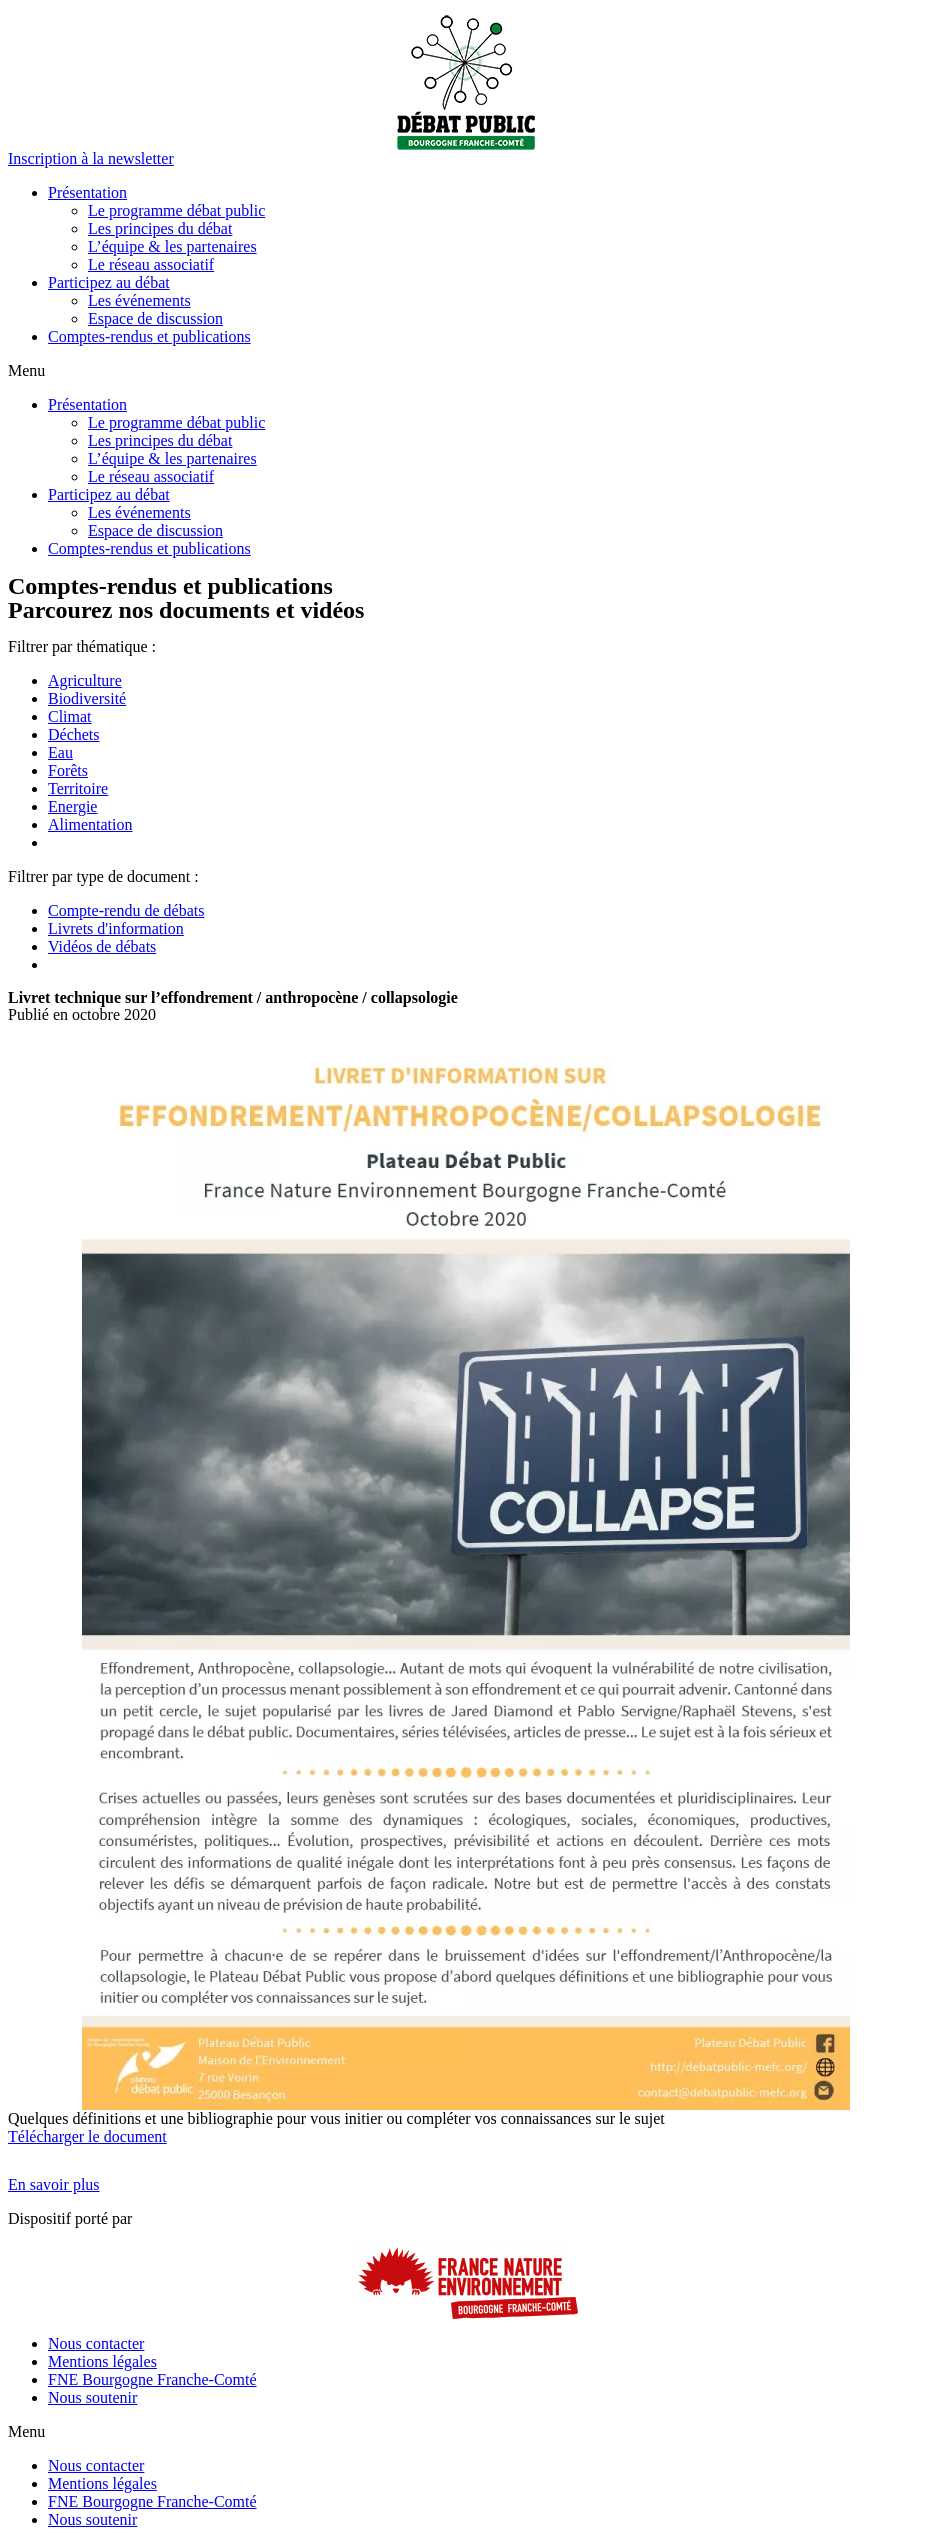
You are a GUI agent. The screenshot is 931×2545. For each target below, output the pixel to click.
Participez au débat (109, 282)
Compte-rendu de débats (126, 910)
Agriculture (85, 680)
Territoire (78, 788)
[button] (91, 158)
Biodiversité (87, 698)
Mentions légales (102, 2361)
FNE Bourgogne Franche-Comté (152, 2379)
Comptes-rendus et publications (149, 336)
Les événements (139, 300)
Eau (60, 752)
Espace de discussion (155, 318)
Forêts (68, 770)
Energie (72, 806)
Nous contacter (96, 2343)
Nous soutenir (92, 2397)
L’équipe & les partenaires (172, 246)
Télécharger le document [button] (87, 2136)
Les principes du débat (160, 228)
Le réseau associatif (151, 264)
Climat (70, 716)
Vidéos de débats (102, 946)
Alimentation (90, 824)
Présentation (87, 192)
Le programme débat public (176, 210)
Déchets (74, 734)
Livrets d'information (116, 928)
